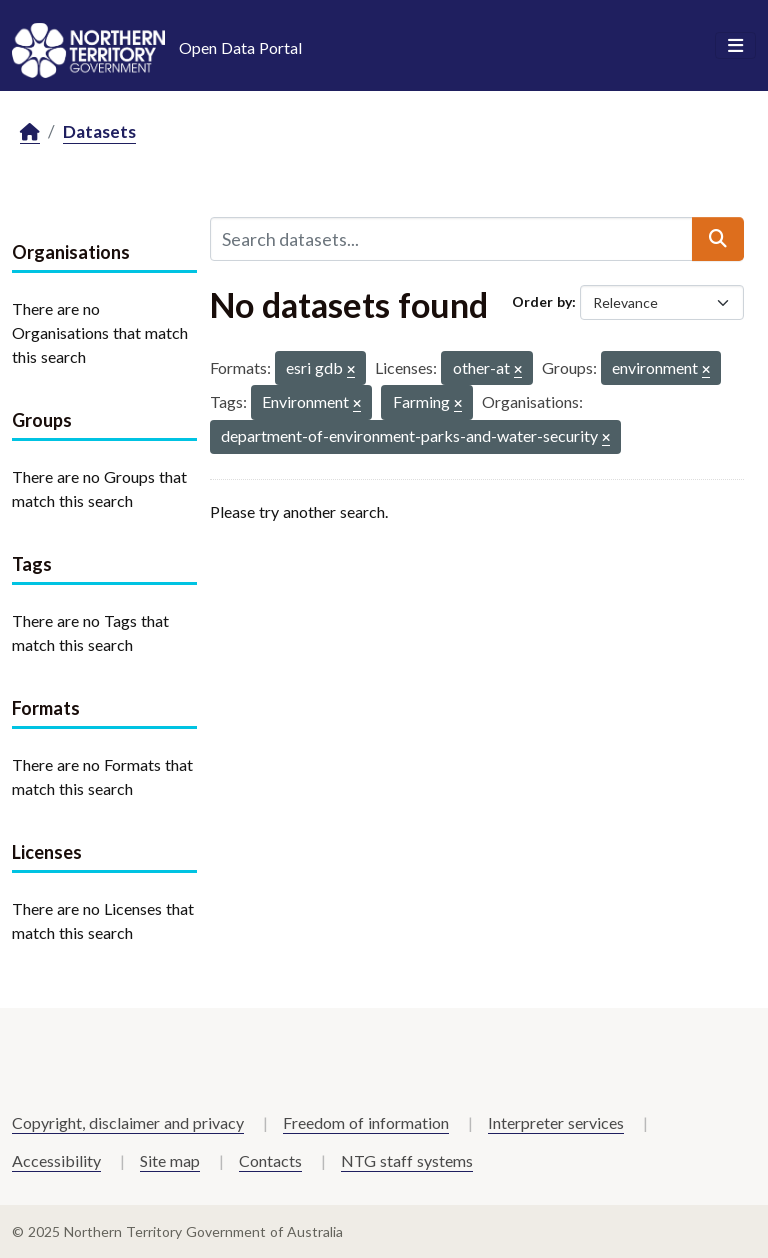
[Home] (30, 132)
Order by (542, 301)
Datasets (99, 131)
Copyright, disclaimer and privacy (128, 1122)
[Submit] (718, 239)
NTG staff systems (407, 1160)
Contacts (270, 1160)
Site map (170, 1160)
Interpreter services (556, 1122)
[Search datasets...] (451, 239)
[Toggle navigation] (735, 46)
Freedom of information (366, 1122)
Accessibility (56, 1160)
